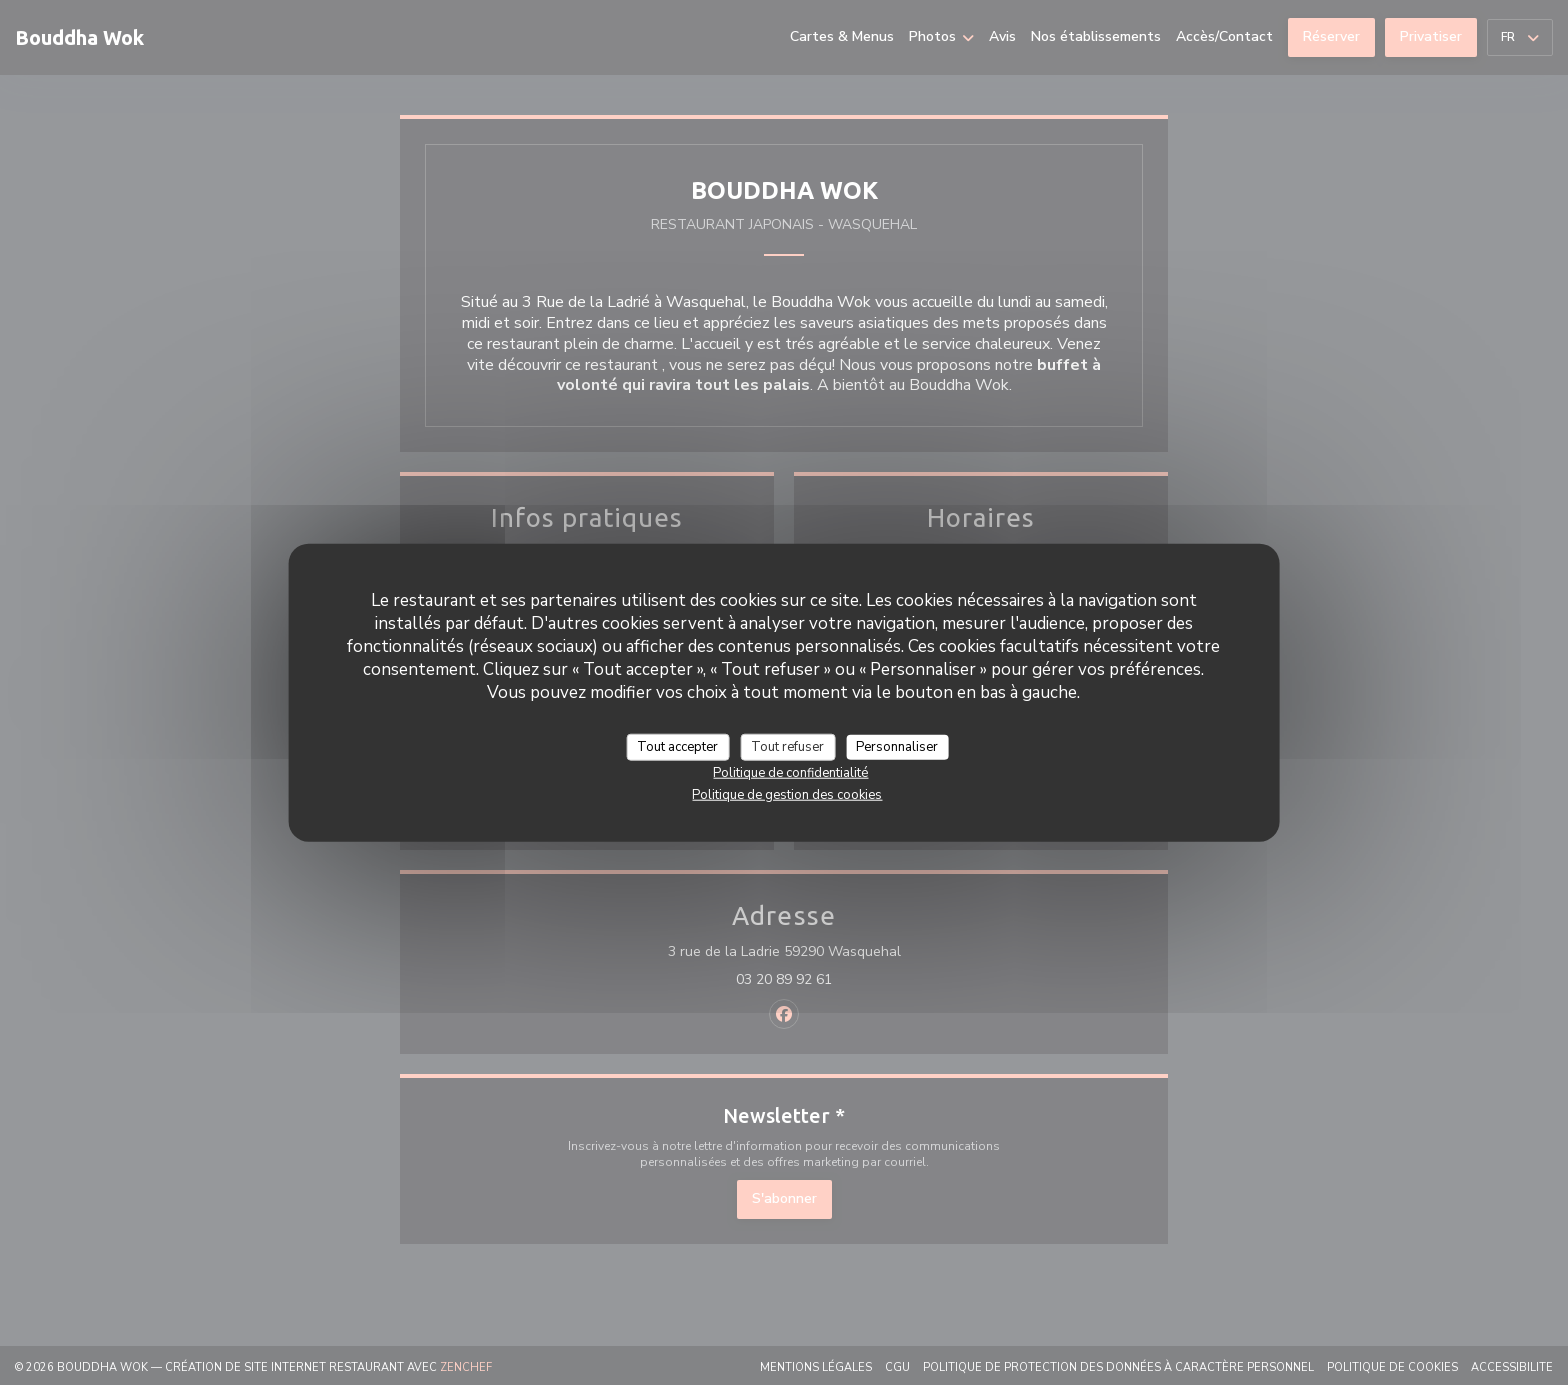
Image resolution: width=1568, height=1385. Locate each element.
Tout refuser (787, 746)
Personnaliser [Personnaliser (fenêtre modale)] (897, 746)
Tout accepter (677, 746)
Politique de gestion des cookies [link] (787, 795)
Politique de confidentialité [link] (790, 773)
